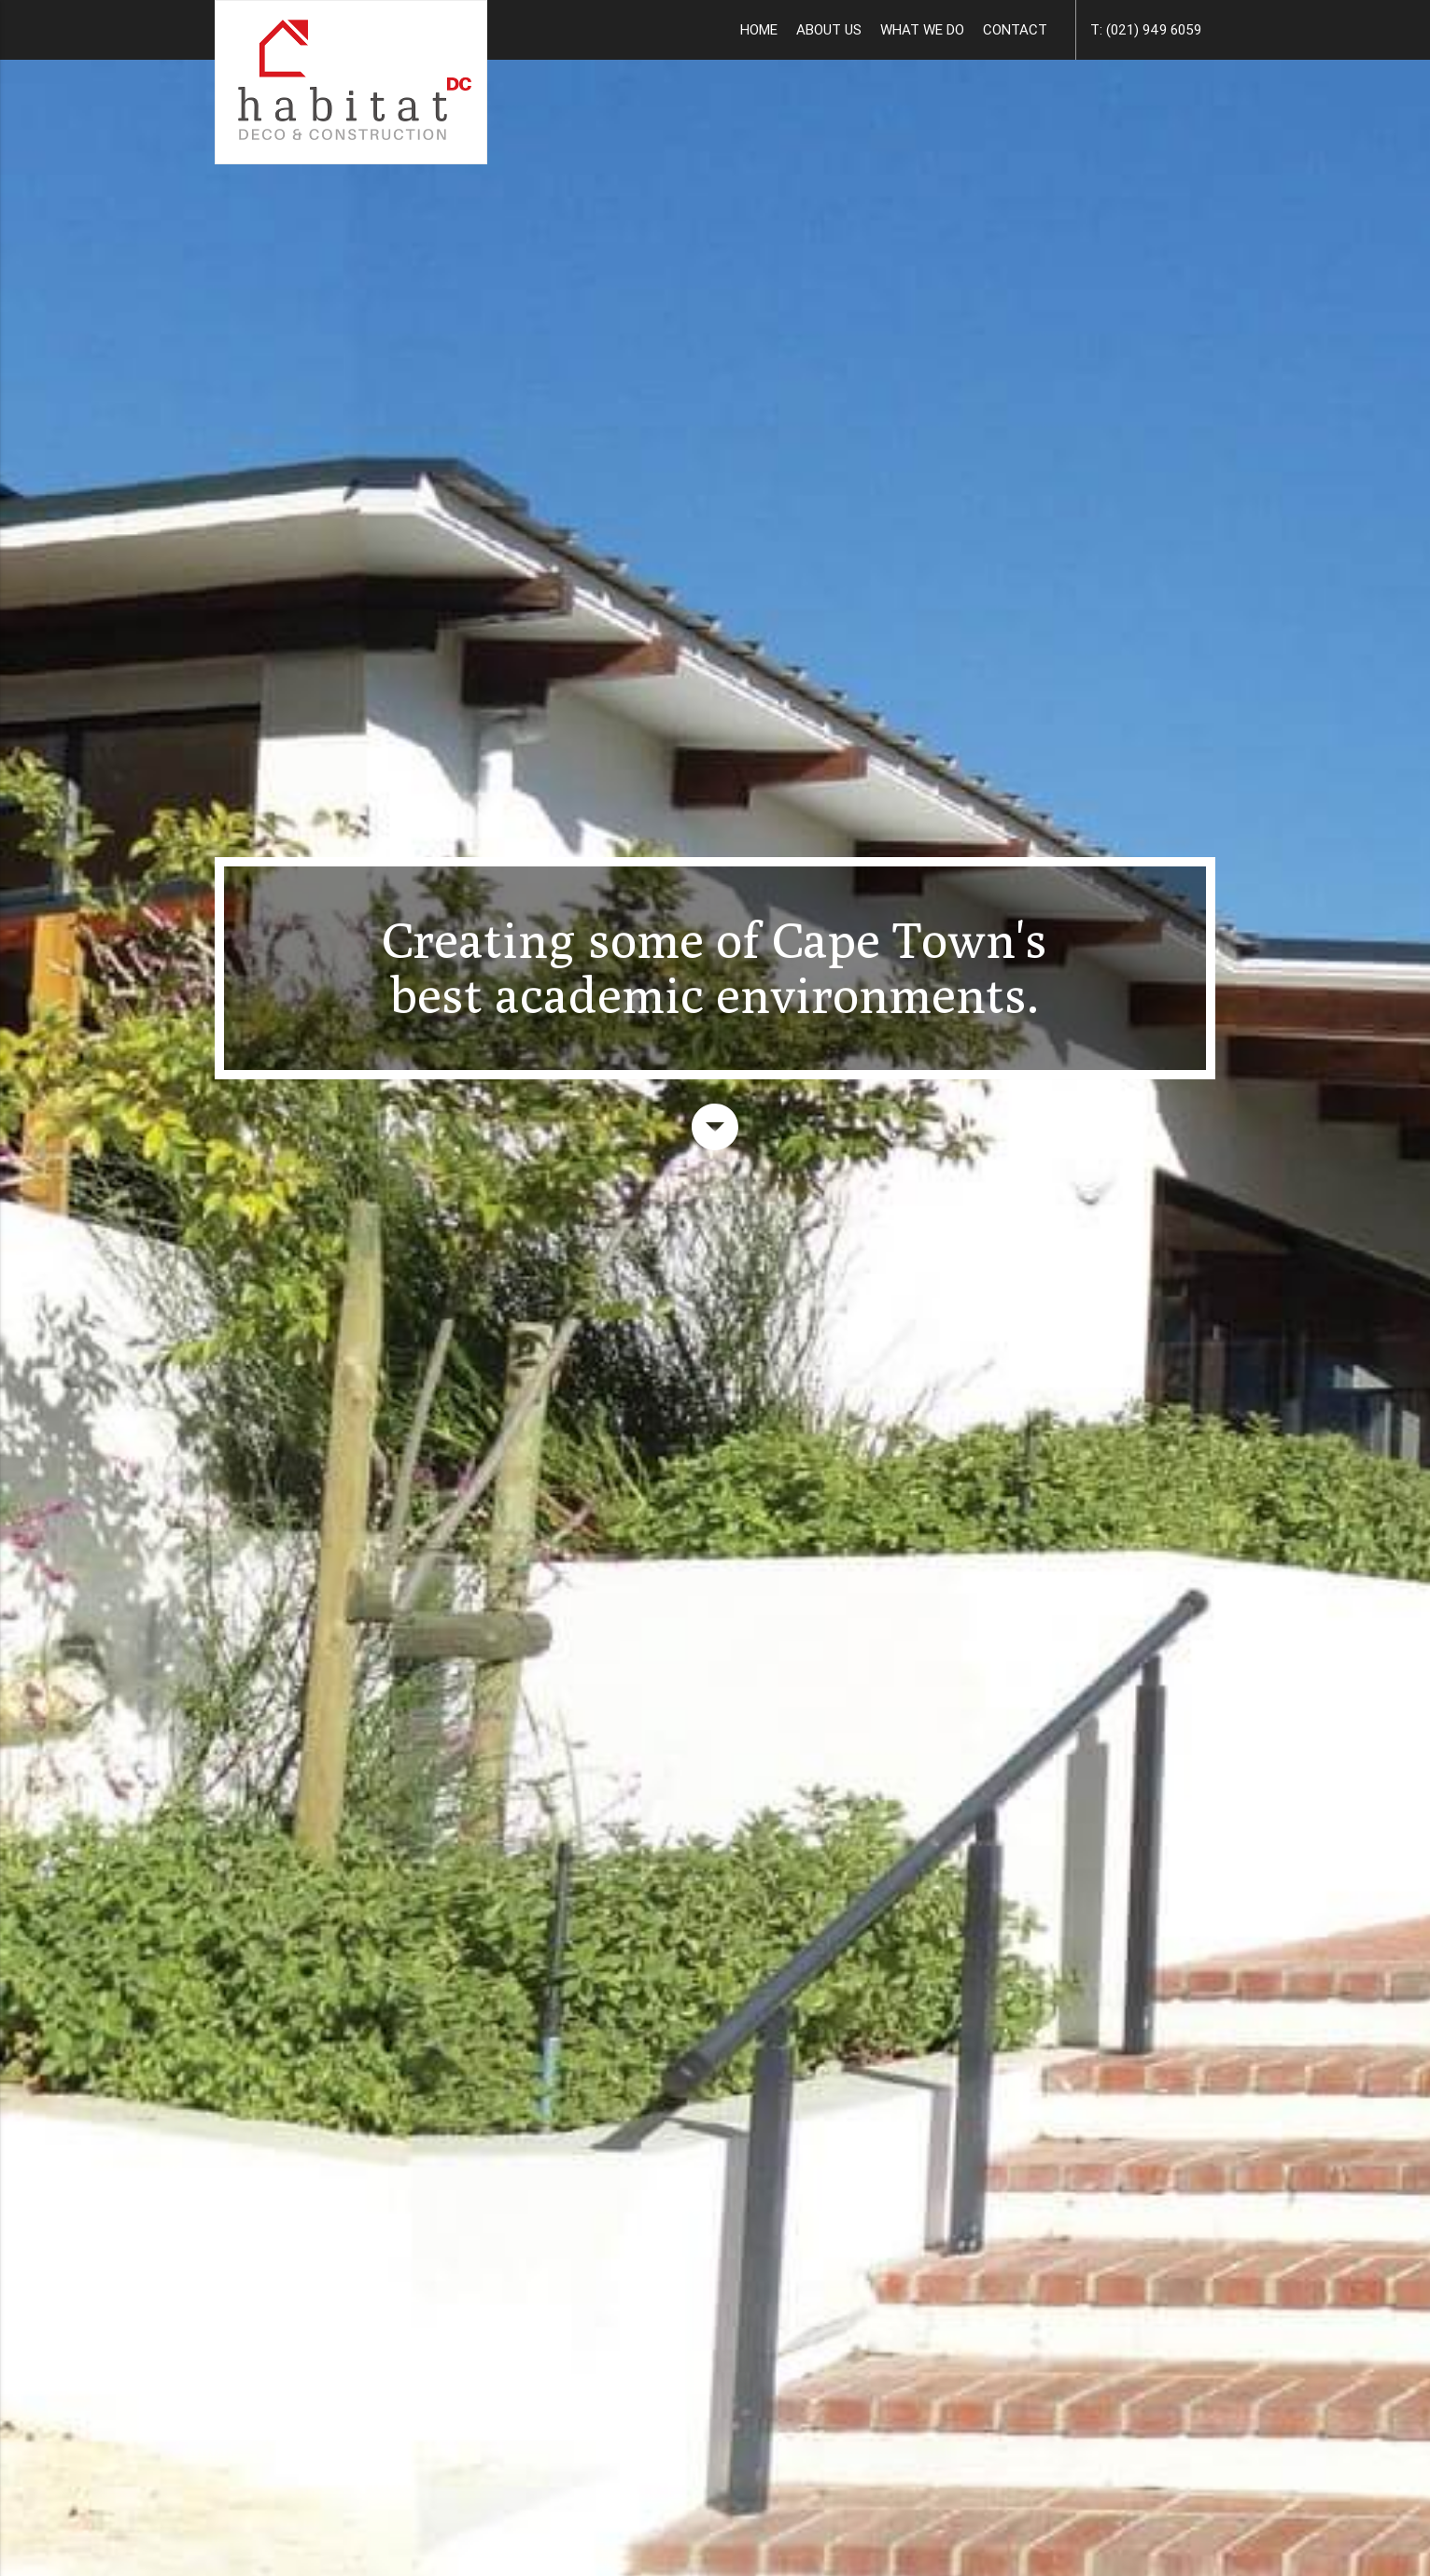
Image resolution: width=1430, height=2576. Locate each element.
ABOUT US (829, 29)
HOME (759, 29)
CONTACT (1015, 29)
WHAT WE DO (922, 29)
